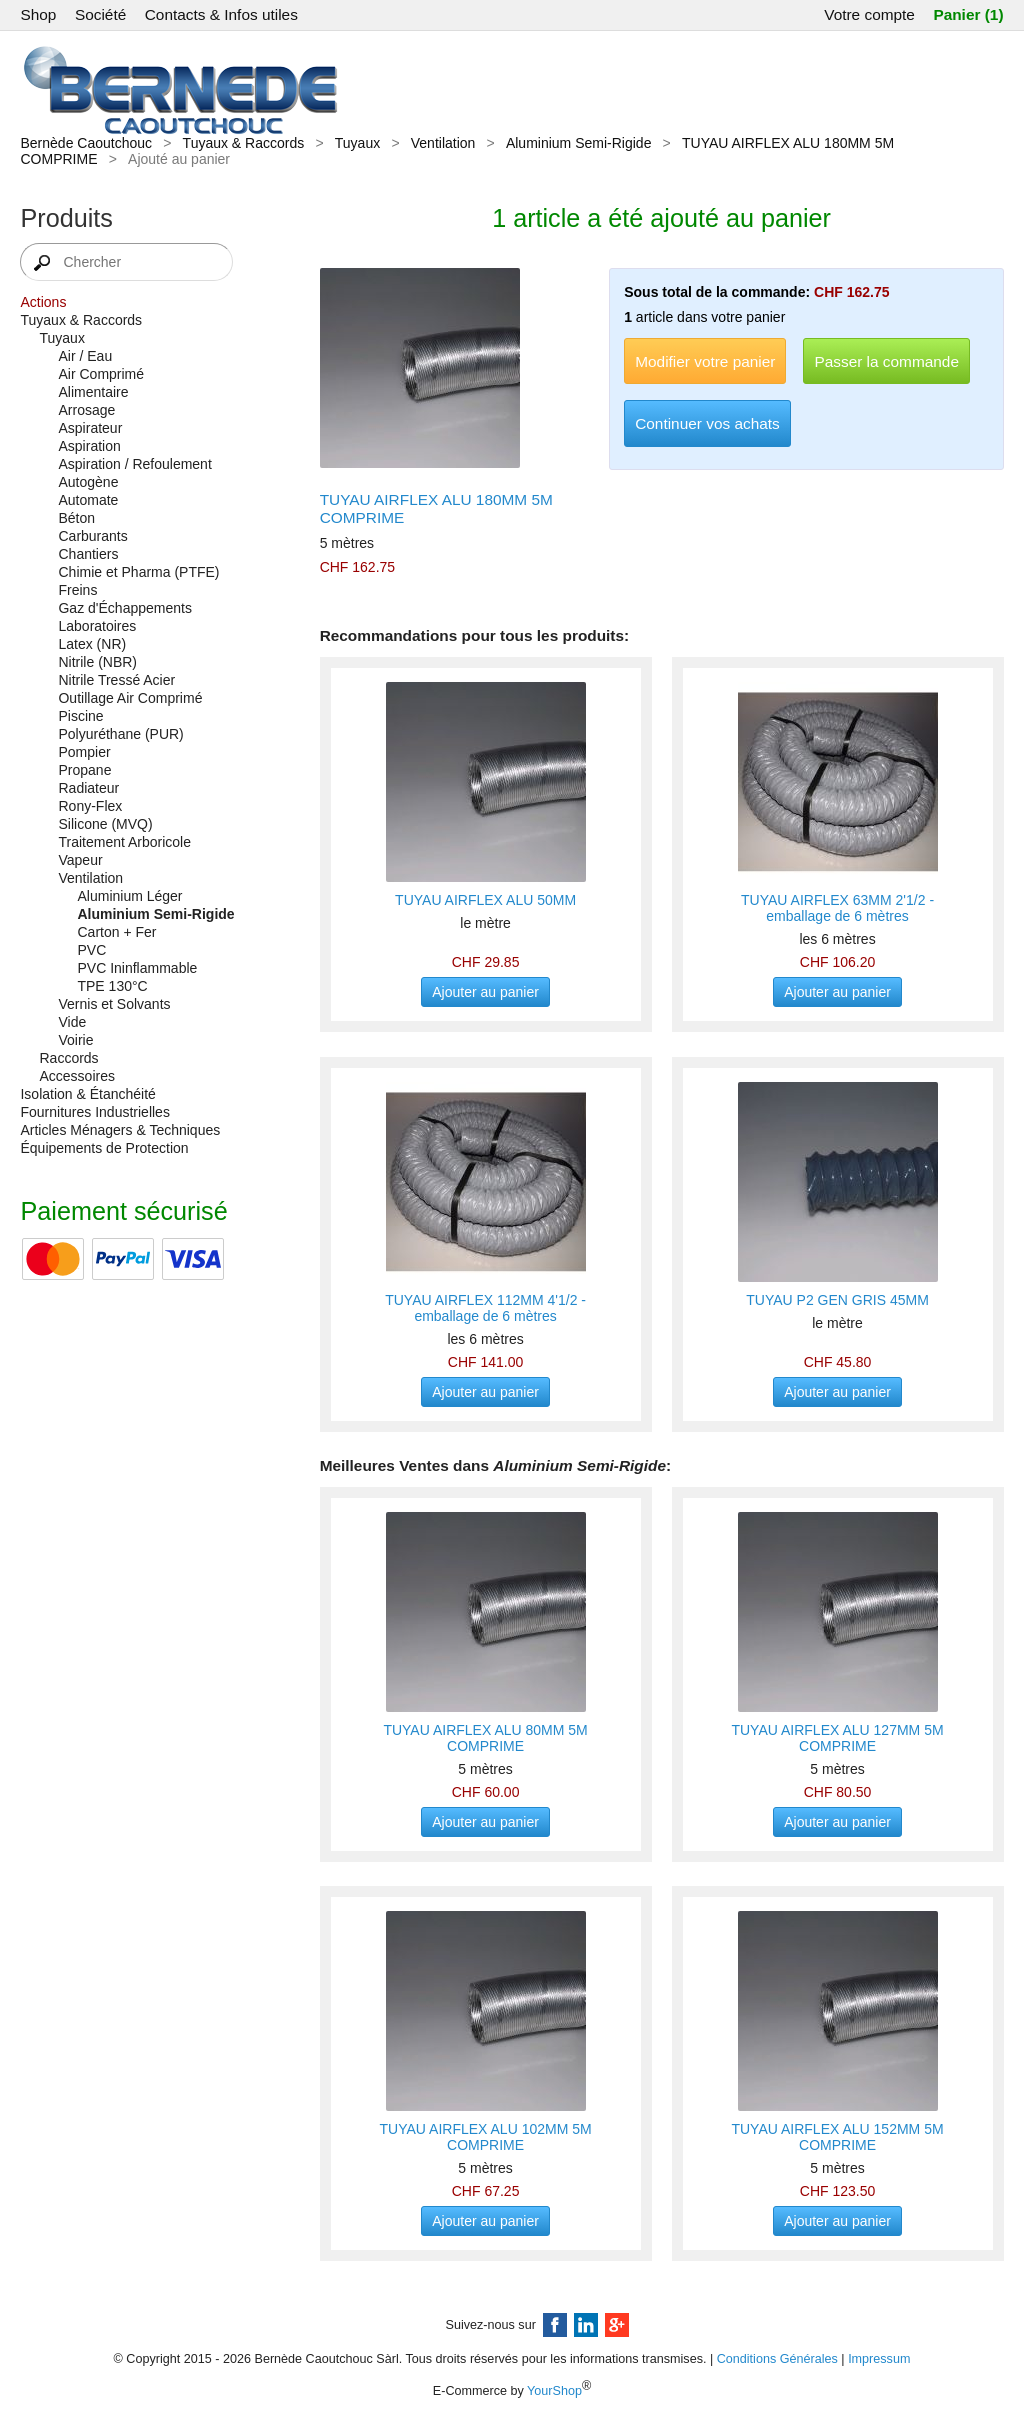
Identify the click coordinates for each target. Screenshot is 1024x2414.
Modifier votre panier (705, 361)
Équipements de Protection (104, 1148)
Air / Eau (85, 356)
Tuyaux (357, 143)
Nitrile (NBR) (97, 662)
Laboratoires (97, 626)
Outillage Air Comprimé (130, 698)
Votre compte (869, 14)
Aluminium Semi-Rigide (579, 143)
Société (100, 14)
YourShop (554, 2392)
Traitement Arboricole (124, 842)
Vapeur (80, 860)
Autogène (88, 482)
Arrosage (86, 410)
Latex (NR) (92, 644)
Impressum (879, 2359)
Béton (76, 518)
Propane (84, 770)
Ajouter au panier (485, 992)
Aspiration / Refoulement (134, 464)
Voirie (75, 1040)
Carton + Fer (116, 932)
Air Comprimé (101, 374)
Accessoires (76, 1076)
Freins (77, 590)
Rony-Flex (90, 806)
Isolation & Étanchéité (87, 1094)
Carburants (92, 536)
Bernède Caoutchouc (86, 143)
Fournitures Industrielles (94, 1112)
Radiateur (88, 788)
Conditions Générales (777, 2359)
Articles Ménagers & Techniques (120, 1130)
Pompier (84, 752)
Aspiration (89, 446)
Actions (43, 302)
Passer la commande (886, 361)
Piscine (80, 716)
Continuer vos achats (707, 423)
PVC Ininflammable (137, 968)
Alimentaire (93, 392)
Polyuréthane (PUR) (120, 734)
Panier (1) (968, 14)
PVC (91, 950)
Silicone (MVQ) (105, 824)
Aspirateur (90, 428)
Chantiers (88, 554)
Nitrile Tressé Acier (116, 680)
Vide (72, 1022)
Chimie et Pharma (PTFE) (138, 572)
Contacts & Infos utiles (221, 14)
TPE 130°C (112, 986)
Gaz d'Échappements (124, 608)
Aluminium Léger (129, 896)
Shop (38, 14)
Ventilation (443, 143)
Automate (88, 500)
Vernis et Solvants (114, 1004)
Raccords (68, 1058)
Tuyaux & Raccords (244, 143)
